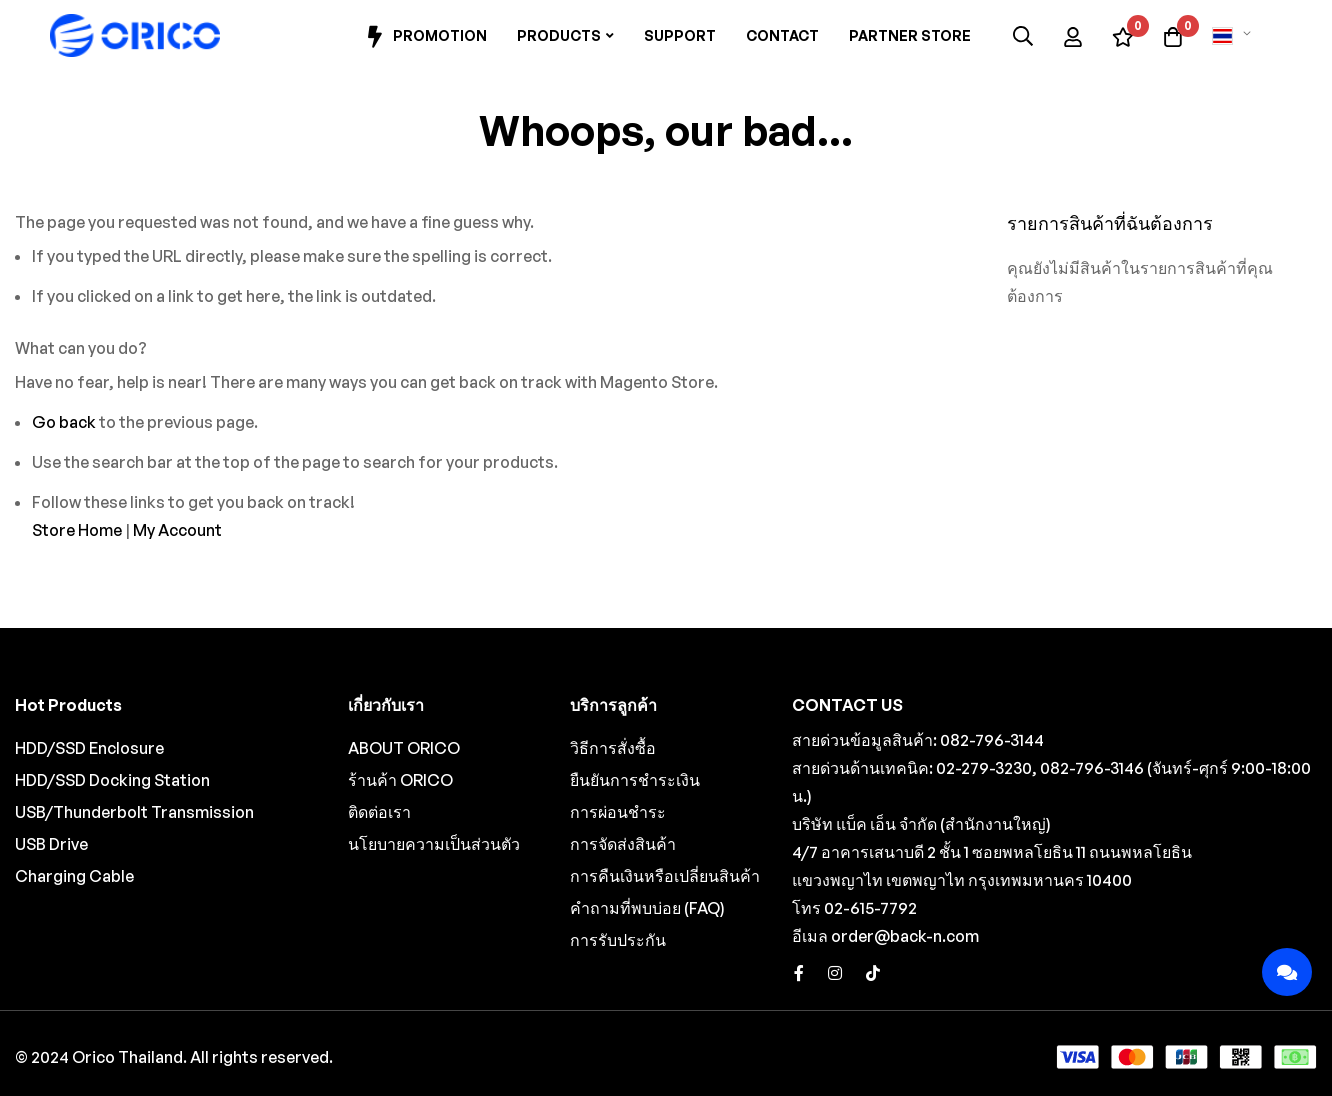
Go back (64, 422)
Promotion (424, 37)
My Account (177, 530)
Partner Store (910, 35)
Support (680, 35)
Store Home (77, 530)
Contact (782, 35)
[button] (1235, 36)
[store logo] (135, 36)
